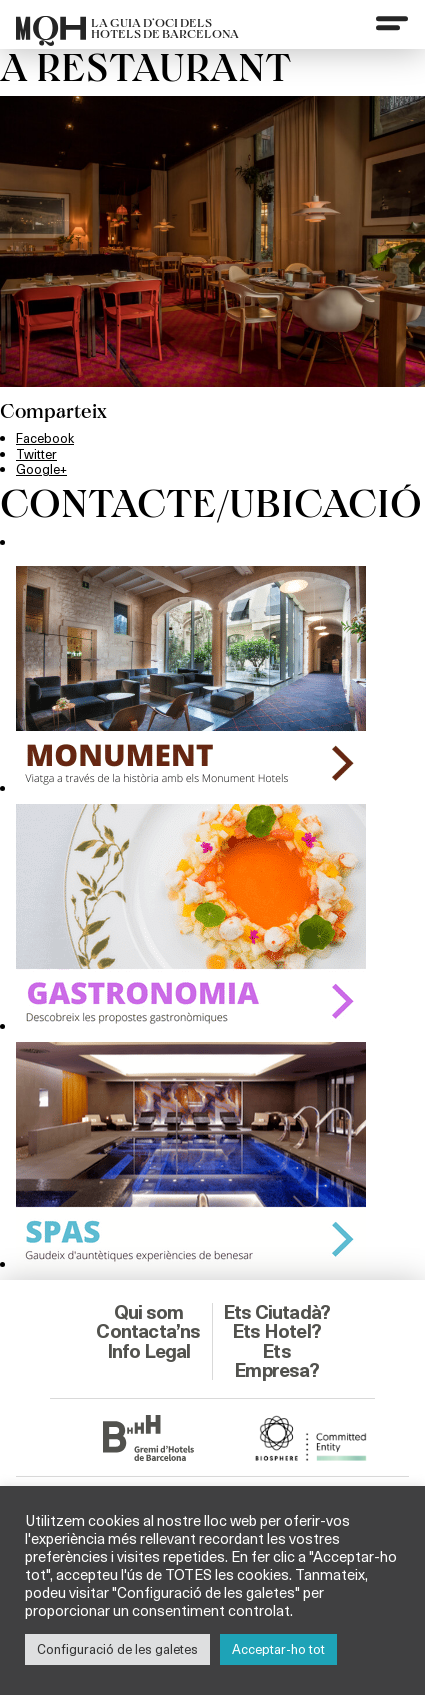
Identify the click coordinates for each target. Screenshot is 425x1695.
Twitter (36, 454)
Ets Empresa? (276, 1360)
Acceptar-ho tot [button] (278, 1649)
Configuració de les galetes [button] (117, 1649)
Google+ (41, 469)
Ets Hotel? (276, 1331)
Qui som (148, 1312)
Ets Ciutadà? (276, 1312)
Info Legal (149, 1351)
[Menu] (392, 23)
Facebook (45, 438)
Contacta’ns (148, 1331)
